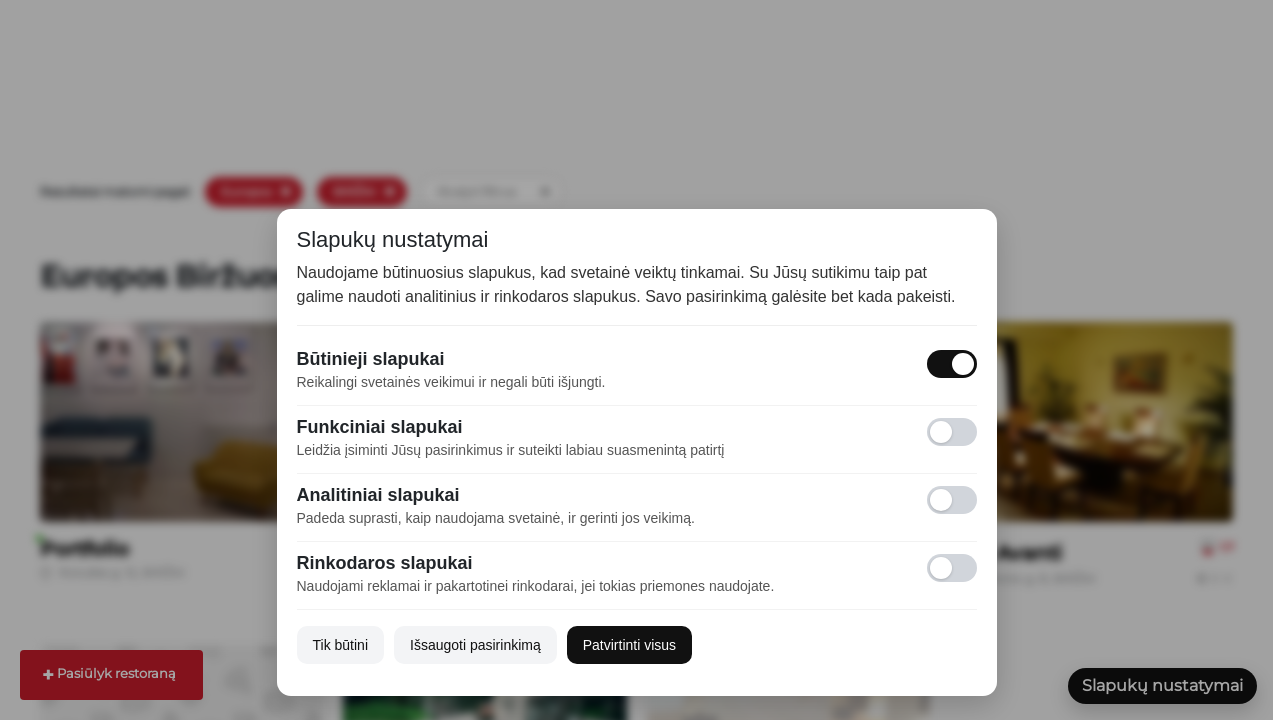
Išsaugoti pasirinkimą (475, 645)
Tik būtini (341, 645)
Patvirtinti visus (629, 645)
